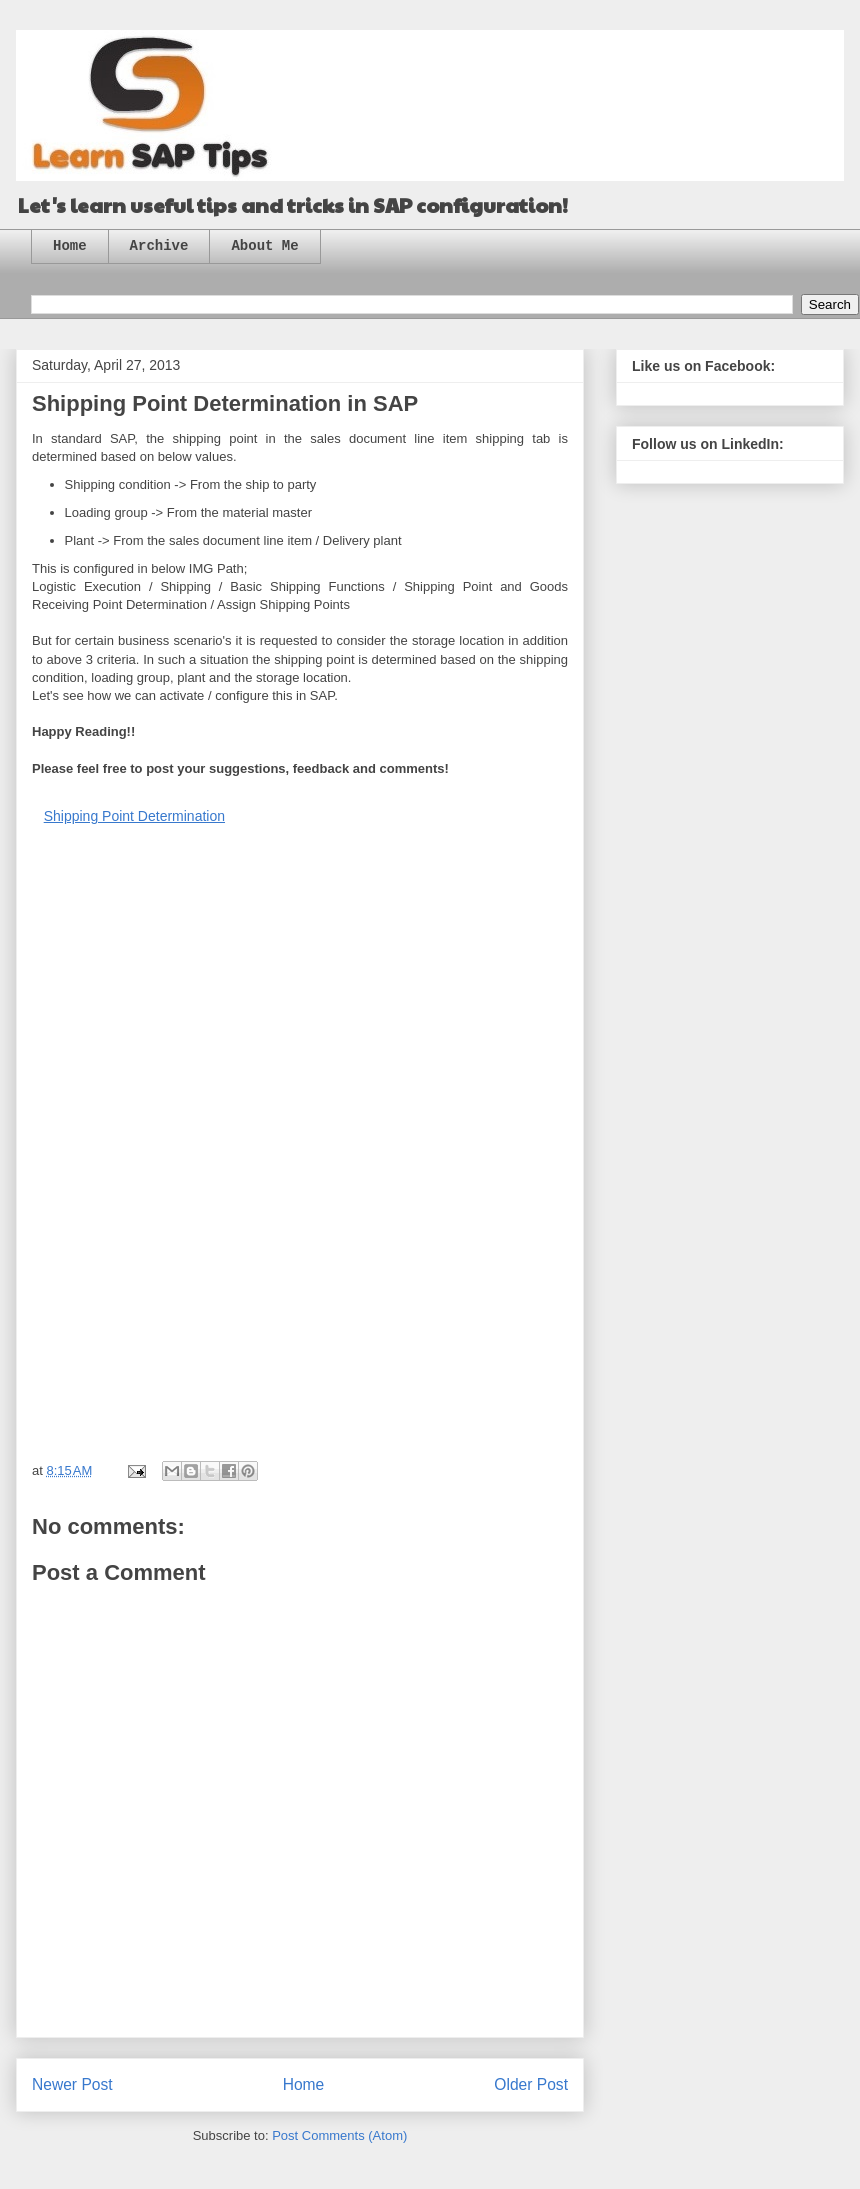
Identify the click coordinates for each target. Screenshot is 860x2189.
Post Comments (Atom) (339, 2135)
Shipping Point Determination (134, 816)
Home (70, 246)
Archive (159, 246)
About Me (264, 246)
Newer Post (72, 2084)
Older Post (531, 2084)
